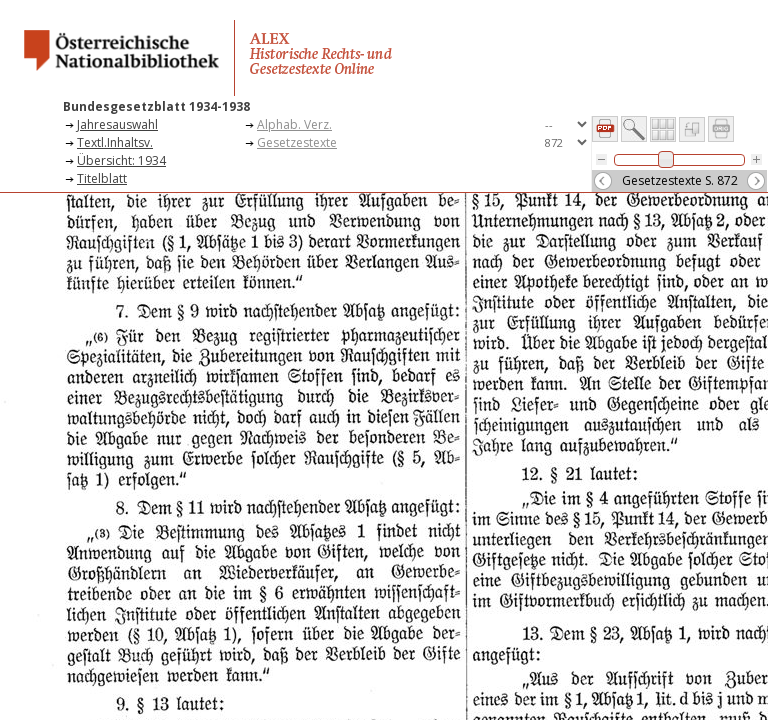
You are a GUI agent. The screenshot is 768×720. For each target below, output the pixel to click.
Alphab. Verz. (294, 124)
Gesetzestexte (297, 142)
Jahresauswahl (117, 124)
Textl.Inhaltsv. (115, 142)
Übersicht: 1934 (121, 160)
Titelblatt (102, 178)
